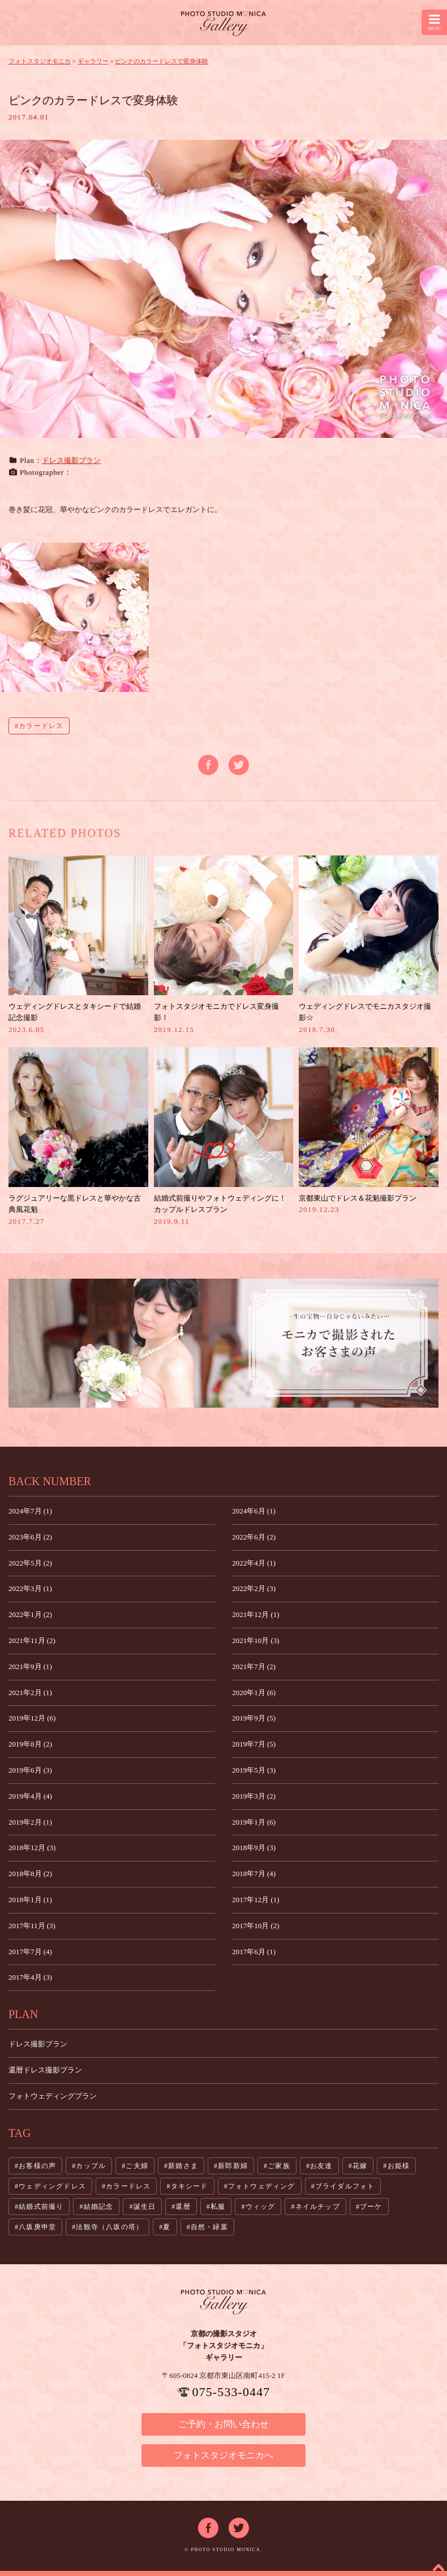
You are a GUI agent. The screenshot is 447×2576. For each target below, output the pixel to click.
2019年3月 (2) (254, 1796)
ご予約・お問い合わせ (223, 2424)
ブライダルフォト (345, 2186)
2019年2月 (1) (30, 1822)
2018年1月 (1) (30, 1899)
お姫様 (399, 2166)
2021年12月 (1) (255, 1614)
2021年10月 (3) (255, 1640)
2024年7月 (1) (30, 1511)
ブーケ (371, 2207)
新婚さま (183, 2166)
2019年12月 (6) (31, 1718)
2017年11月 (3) (31, 1925)
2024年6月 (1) (254, 1511)
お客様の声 (37, 2166)
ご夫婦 (137, 2166)
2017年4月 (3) (30, 1977)
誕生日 (145, 2207)
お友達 (321, 2166)
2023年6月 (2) (30, 1537)
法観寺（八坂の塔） (109, 2227)
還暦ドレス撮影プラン (45, 2070)
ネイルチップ (317, 2207)
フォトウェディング (261, 2186)
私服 (217, 2207)
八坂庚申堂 (37, 2227)
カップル (91, 2166)
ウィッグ (261, 2207)
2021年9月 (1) (30, 1666)
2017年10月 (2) (255, 1925)
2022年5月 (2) (30, 1563)
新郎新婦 (233, 2166)
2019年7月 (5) (254, 1744)
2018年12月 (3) (31, 1847)
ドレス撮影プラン (71, 460)
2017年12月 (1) (255, 1899)
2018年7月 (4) (254, 1873)
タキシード (189, 2186)
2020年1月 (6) (254, 1692)
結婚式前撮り (41, 2207)
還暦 (182, 2207)
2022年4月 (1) (254, 1563)
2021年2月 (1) (30, 1692)
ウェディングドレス (52, 2186)
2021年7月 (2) (254, 1666)
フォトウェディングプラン (52, 2096)
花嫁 (360, 2166)
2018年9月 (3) (254, 1847)
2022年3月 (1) (30, 1588)
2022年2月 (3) (254, 1588)
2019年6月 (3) (30, 1770)
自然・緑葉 (209, 2227)
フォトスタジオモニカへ (223, 2455)
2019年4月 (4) (30, 1796)
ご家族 (279, 2166)
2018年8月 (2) (30, 1873)
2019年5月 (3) (254, 1770)
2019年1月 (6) (254, 1822)
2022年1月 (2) (30, 1614)
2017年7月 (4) (30, 1951)
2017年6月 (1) (254, 1951)
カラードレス (41, 726)
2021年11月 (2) (31, 1640)
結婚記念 (99, 2207)
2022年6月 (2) (254, 1537)
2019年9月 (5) (254, 1718)
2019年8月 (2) (30, 1744)
